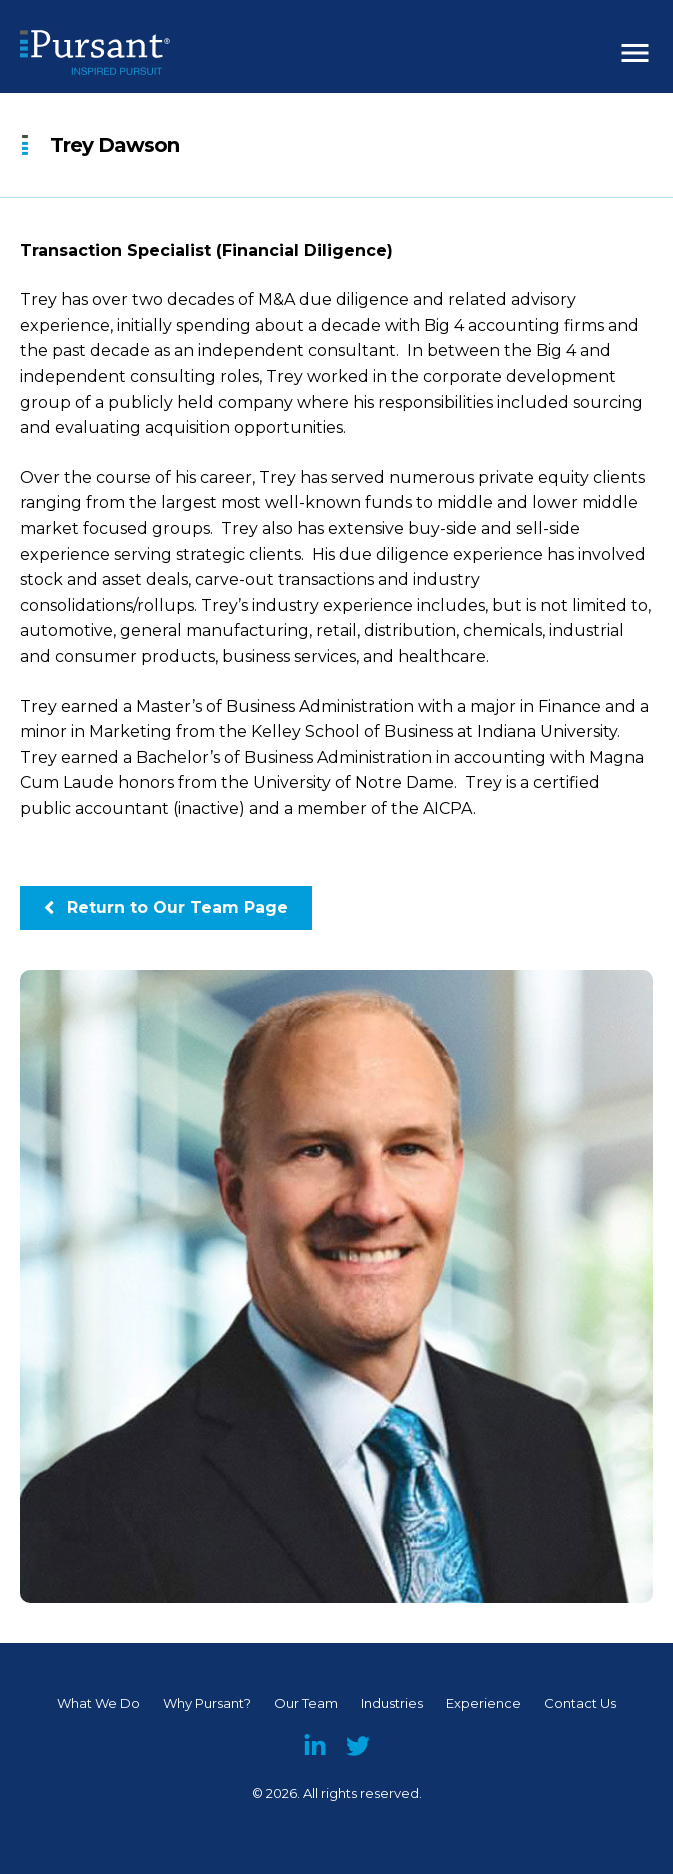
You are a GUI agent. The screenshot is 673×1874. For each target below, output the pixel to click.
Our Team (306, 1703)
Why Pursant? (207, 1703)
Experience (483, 1703)
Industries (392, 1703)
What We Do (98, 1703)
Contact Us (580, 1703)
